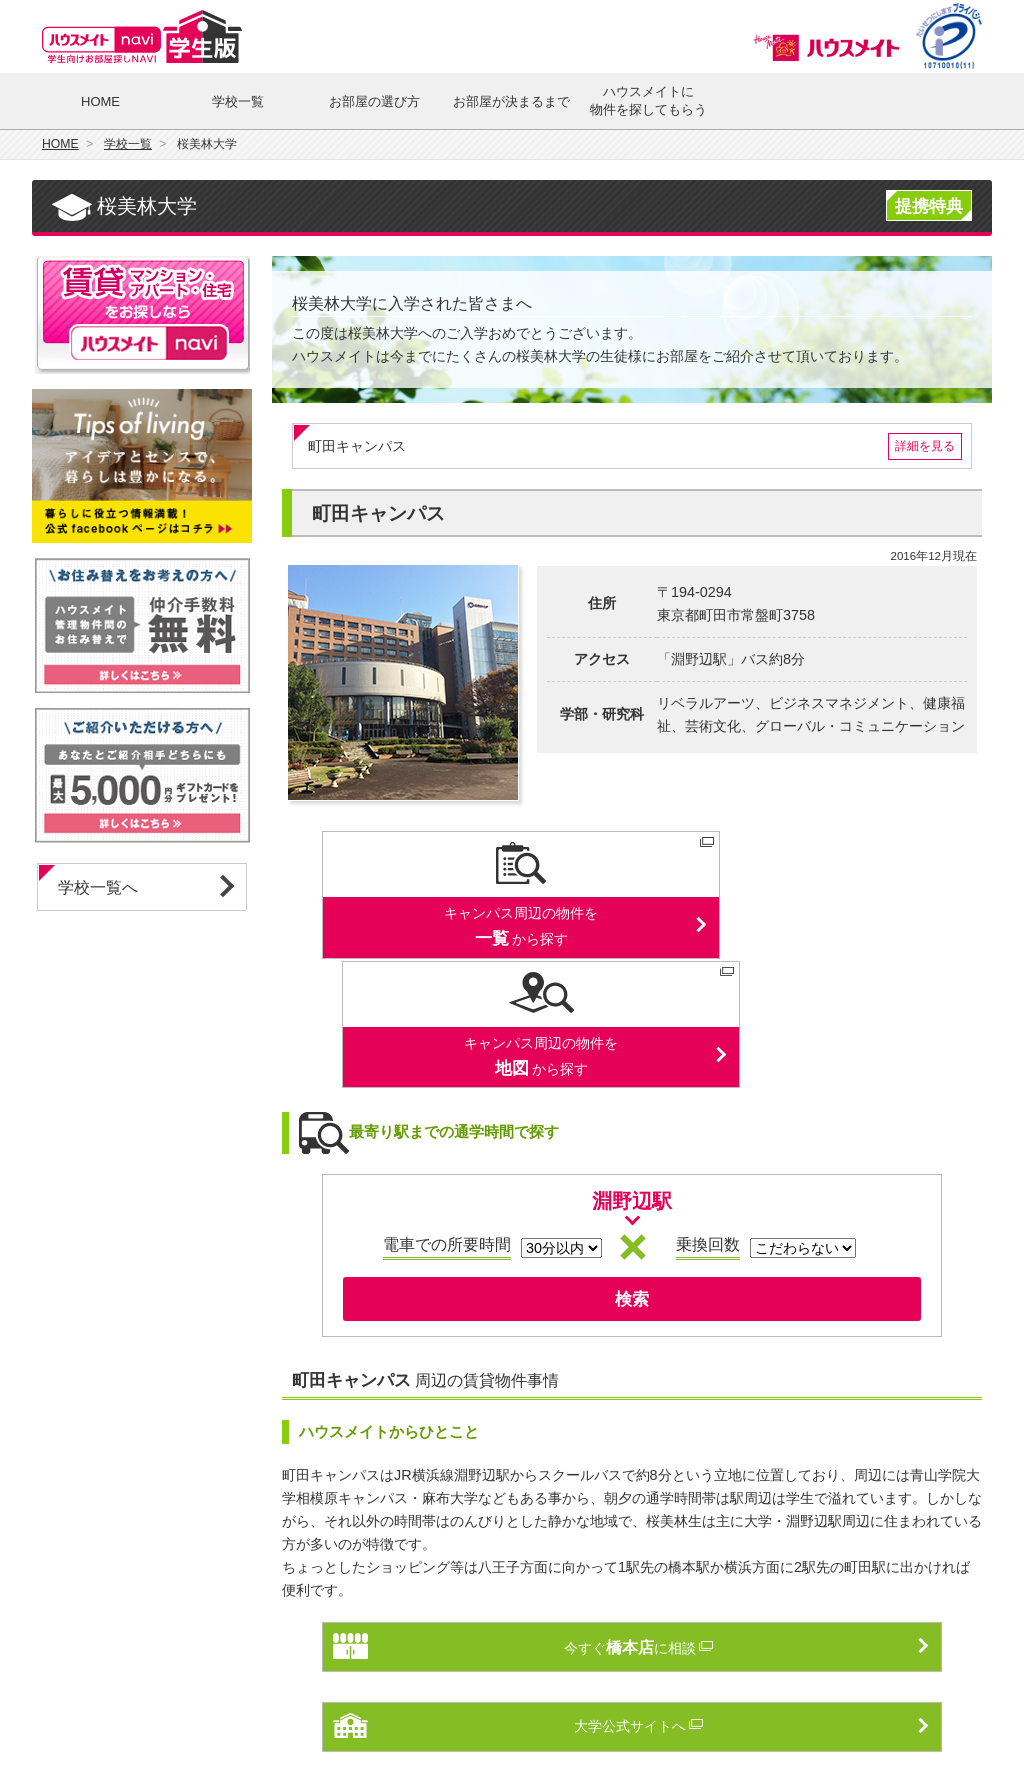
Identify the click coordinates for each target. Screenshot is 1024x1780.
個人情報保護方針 (392, 1719)
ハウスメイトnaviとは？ (631, 1719)
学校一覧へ (98, 887)
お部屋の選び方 (374, 101)
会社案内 (872, 1719)
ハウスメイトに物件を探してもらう (648, 100)
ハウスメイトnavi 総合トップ (152, 1719)
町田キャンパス (635, 446)
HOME (100, 101)
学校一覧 (238, 101)
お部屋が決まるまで (511, 101)
